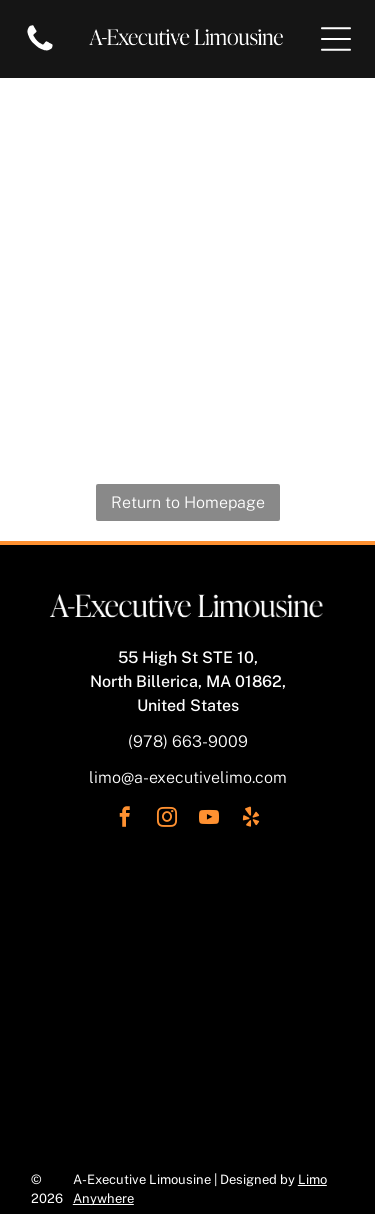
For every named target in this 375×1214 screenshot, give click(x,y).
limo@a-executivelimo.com (188, 777)
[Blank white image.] (40, 49)
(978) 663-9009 (188, 741)
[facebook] (125, 819)
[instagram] (167, 819)
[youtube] (209, 819)
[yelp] (251, 819)
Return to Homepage (188, 502)
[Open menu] (336, 39)
